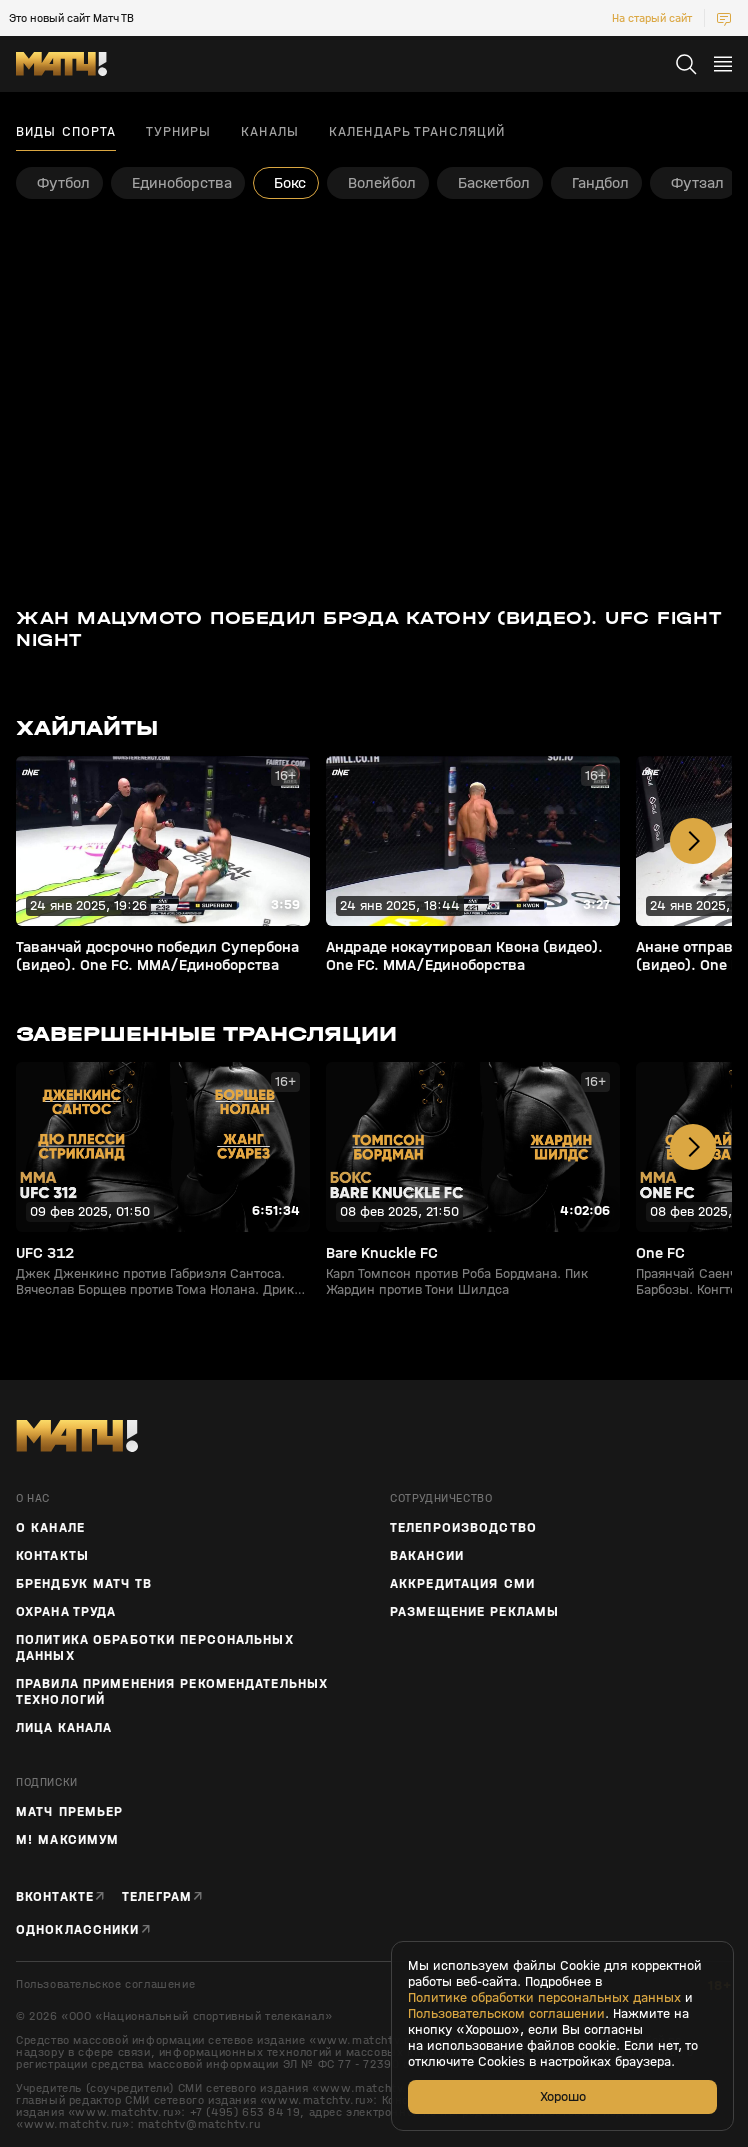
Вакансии (427, 1556)
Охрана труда (66, 1612)
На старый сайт (652, 18)
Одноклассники (78, 1929)
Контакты (52, 1556)
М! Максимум (67, 1840)
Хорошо (563, 2096)
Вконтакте (55, 1896)
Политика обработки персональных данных (155, 1648)
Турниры (178, 132)
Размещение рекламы (474, 1612)
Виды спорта (66, 132)
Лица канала (64, 1728)
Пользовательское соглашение (105, 1984)
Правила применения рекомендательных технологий (172, 1692)
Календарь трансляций (417, 132)
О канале (50, 1528)
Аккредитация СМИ (462, 1584)
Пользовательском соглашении (506, 2014)
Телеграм (157, 1896)
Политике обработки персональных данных (544, 1998)
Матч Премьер (69, 1812)
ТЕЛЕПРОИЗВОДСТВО (463, 1528)
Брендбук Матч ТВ (84, 1584)
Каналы (270, 132)
